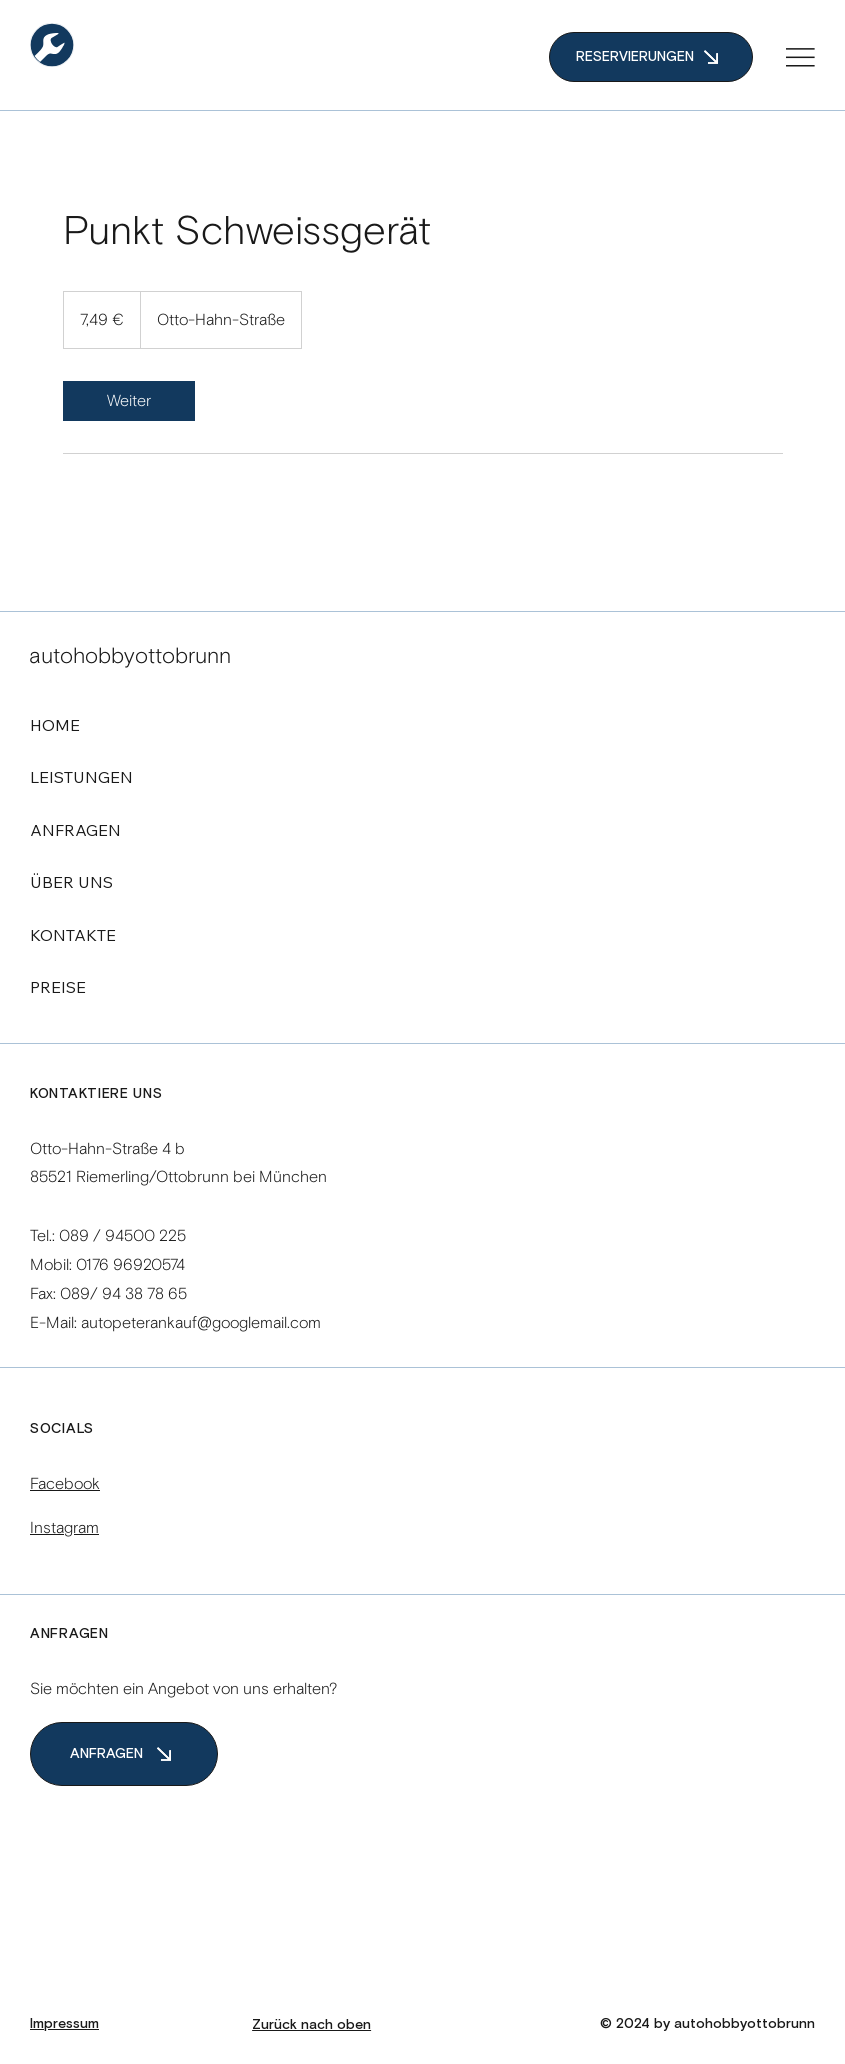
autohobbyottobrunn (130, 655)
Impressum (64, 2024)
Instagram (64, 1527)
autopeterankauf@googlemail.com (201, 1322)
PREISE (58, 987)
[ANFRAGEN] (124, 1754)
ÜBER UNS (71, 882)
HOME (55, 725)
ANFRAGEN (75, 830)
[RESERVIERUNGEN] (651, 57)
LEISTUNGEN (81, 777)
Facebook (65, 1483)
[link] (129, 401)
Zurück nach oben (311, 2025)
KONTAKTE (73, 935)
